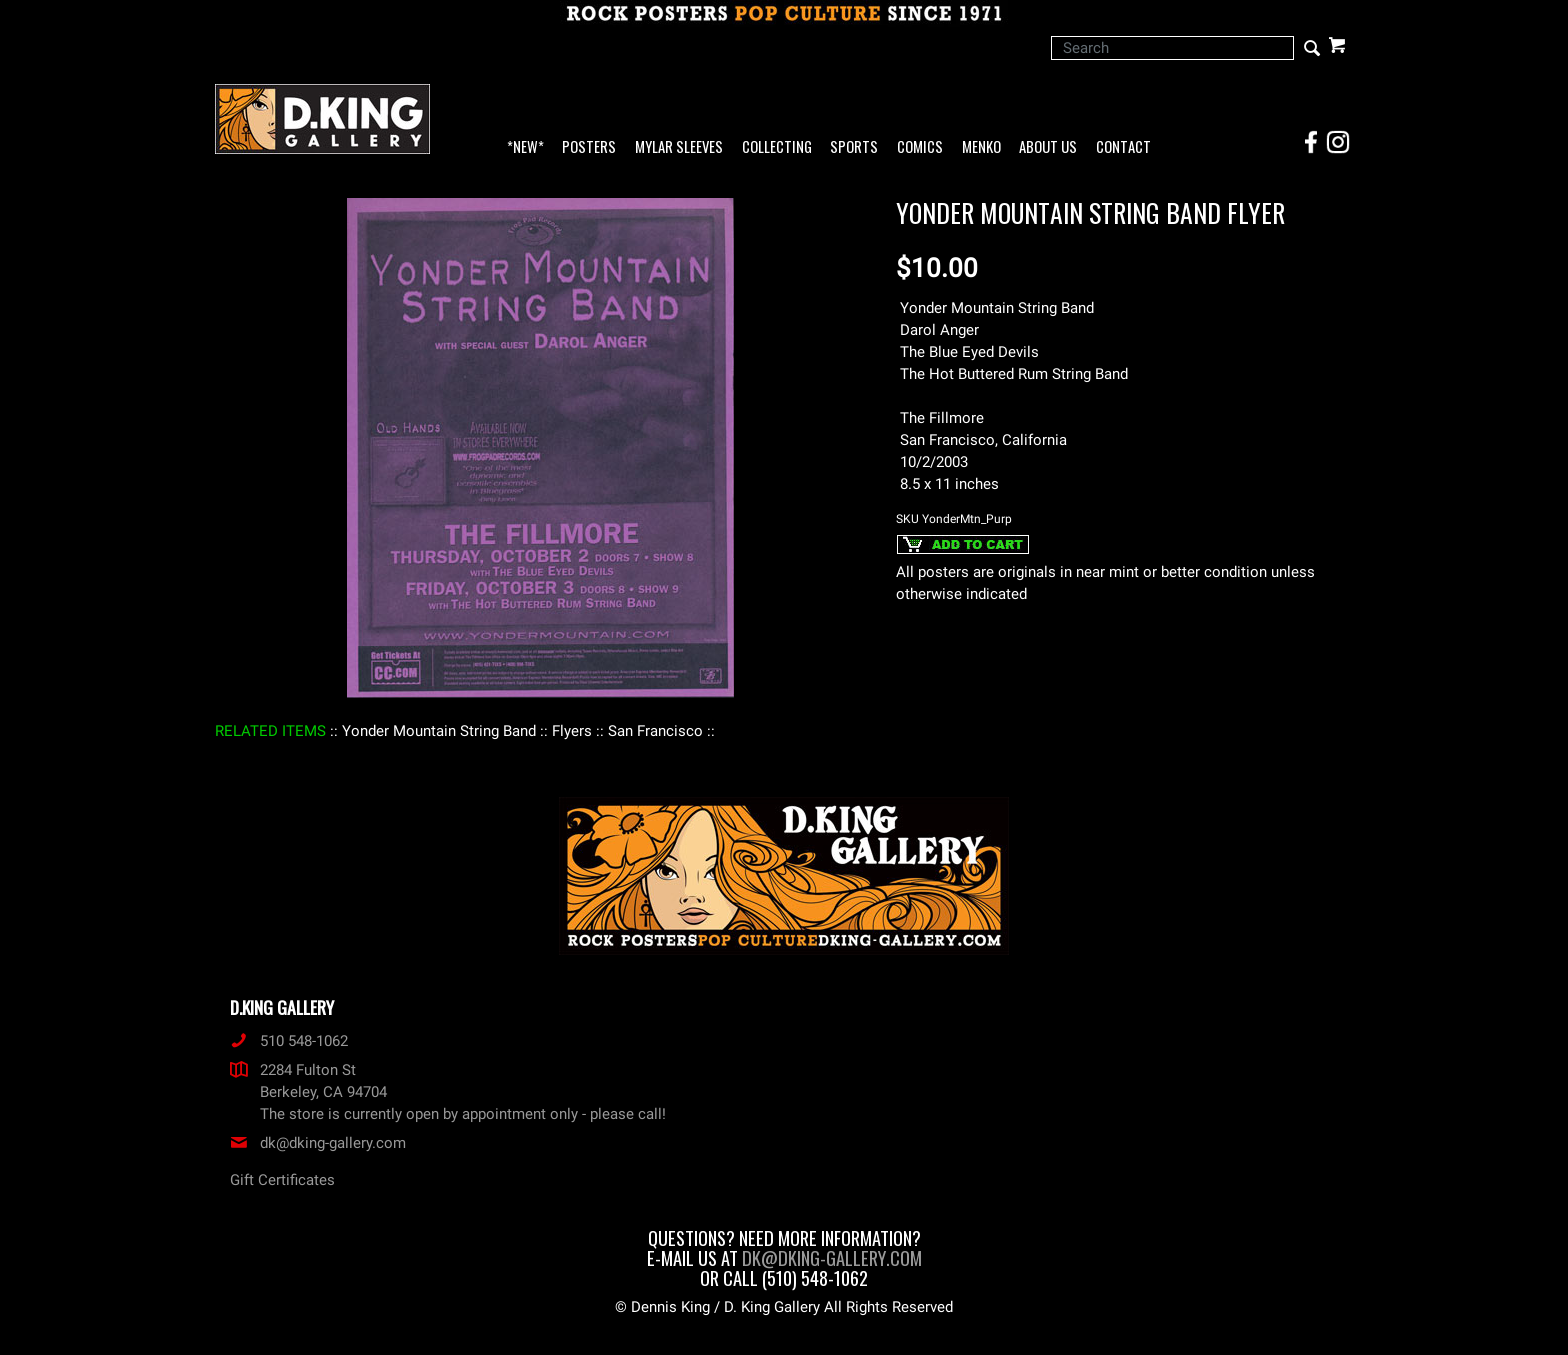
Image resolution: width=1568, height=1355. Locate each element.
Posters (589, 147)
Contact (1123, 147)
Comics (920, 147)
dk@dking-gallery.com (318, 1143)
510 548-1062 (289, 1041)
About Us (1048, 147)
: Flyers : (572, 731)
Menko (981, 147)
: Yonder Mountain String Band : (439, 731)
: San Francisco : (655, 731)
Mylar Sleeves (679, 147)
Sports (854, 147)
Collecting (777, 147)
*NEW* (525, 147)
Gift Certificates (282, 1180)
